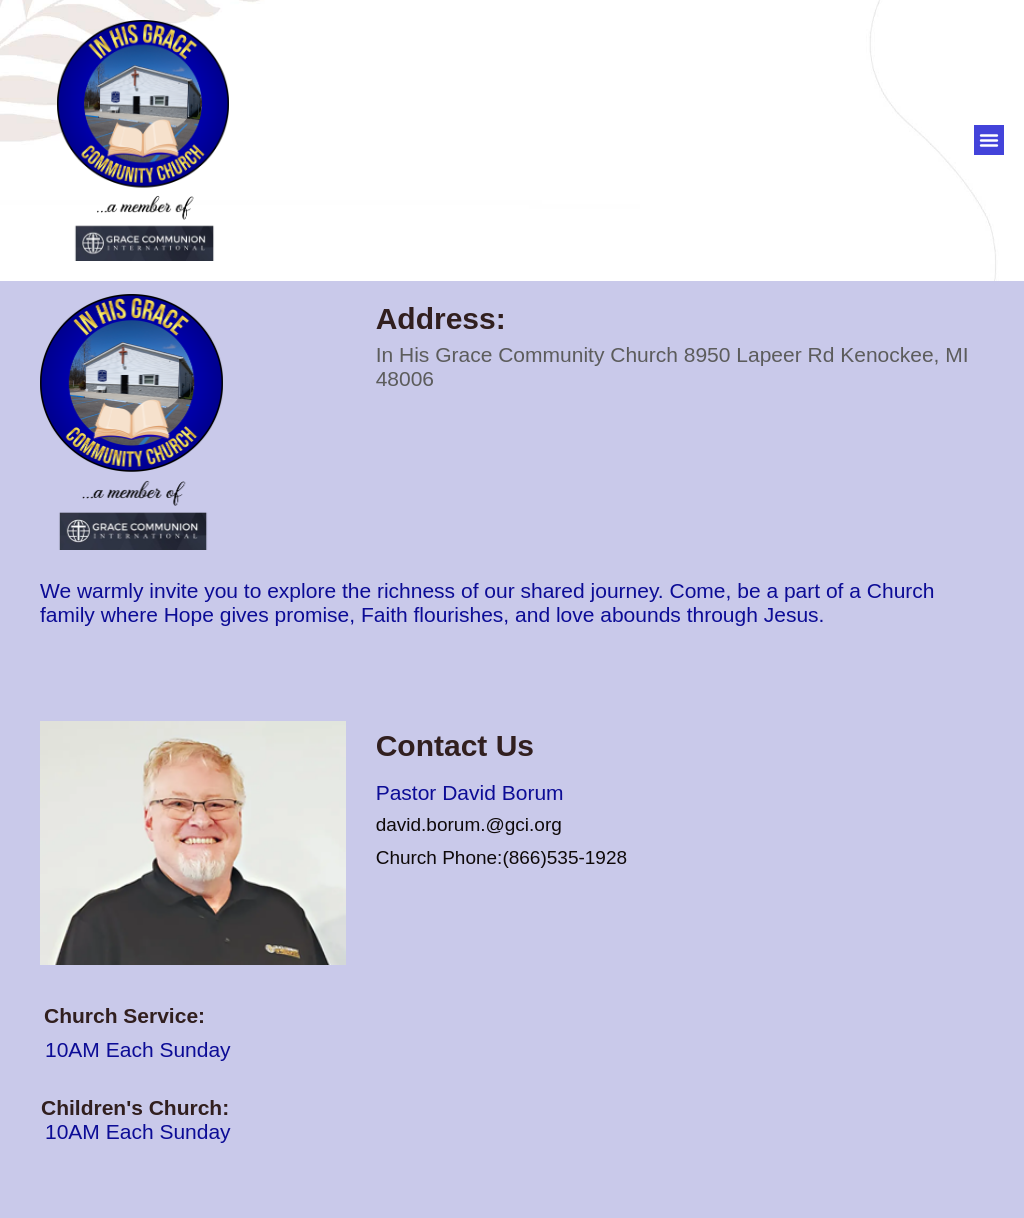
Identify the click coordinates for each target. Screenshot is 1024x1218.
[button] (989, 140)
